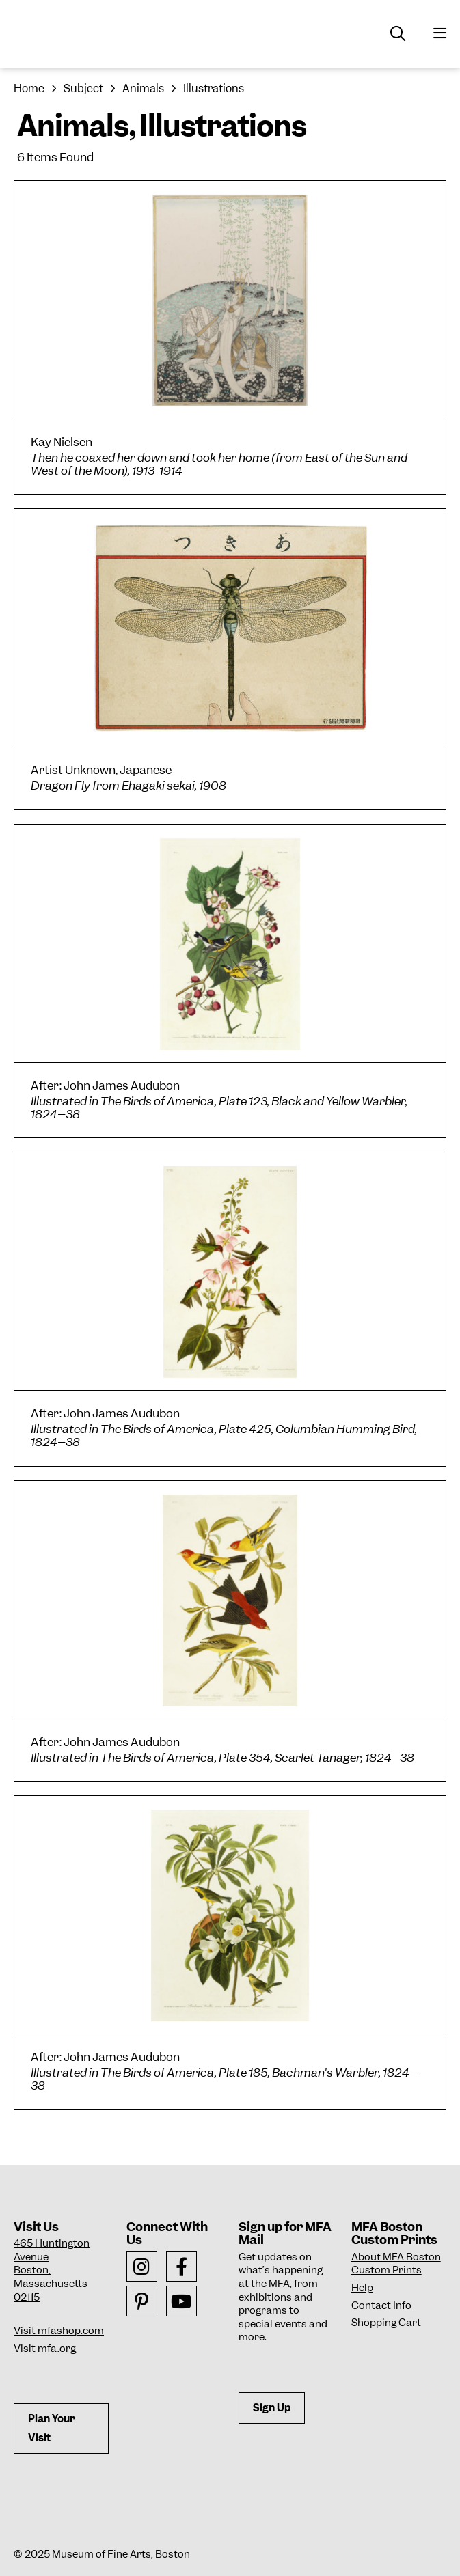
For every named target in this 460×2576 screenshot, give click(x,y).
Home (29, 88)
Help (362, 2288)
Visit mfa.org (45, 2348)
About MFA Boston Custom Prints (396, 2263)
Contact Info (381, 2305)
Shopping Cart (386, 2322)
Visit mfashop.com (59, 2331)
